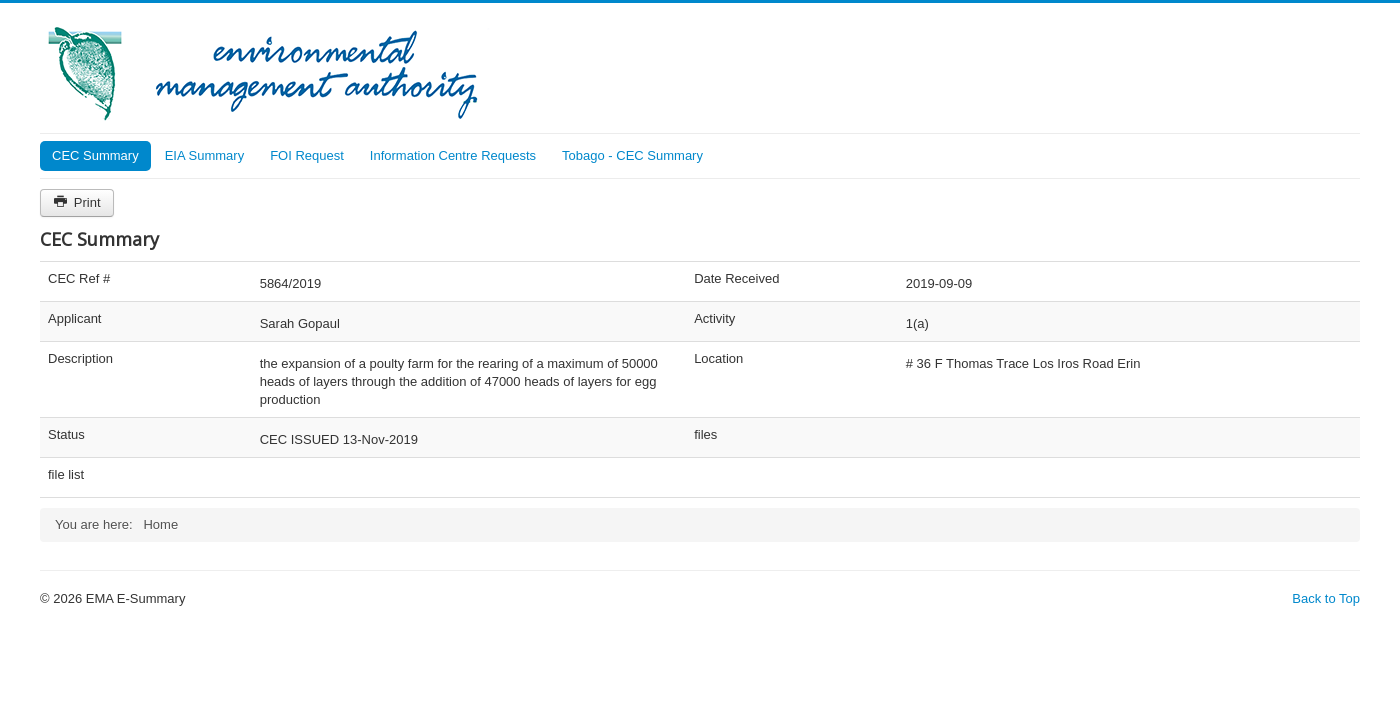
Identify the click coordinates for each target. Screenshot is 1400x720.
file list (66, 474)
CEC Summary (95, 155)
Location (718, 358)
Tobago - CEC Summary (632, 155)
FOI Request (307, 155)
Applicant (74, 318)
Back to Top (1326, 598)
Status (66, 434)
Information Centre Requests (453, 155)
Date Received (736, 278)
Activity (714, 318)
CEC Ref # (79, 278)
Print (77, 202)
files (705, 434)
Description (80, 358)
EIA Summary (204, 155)
